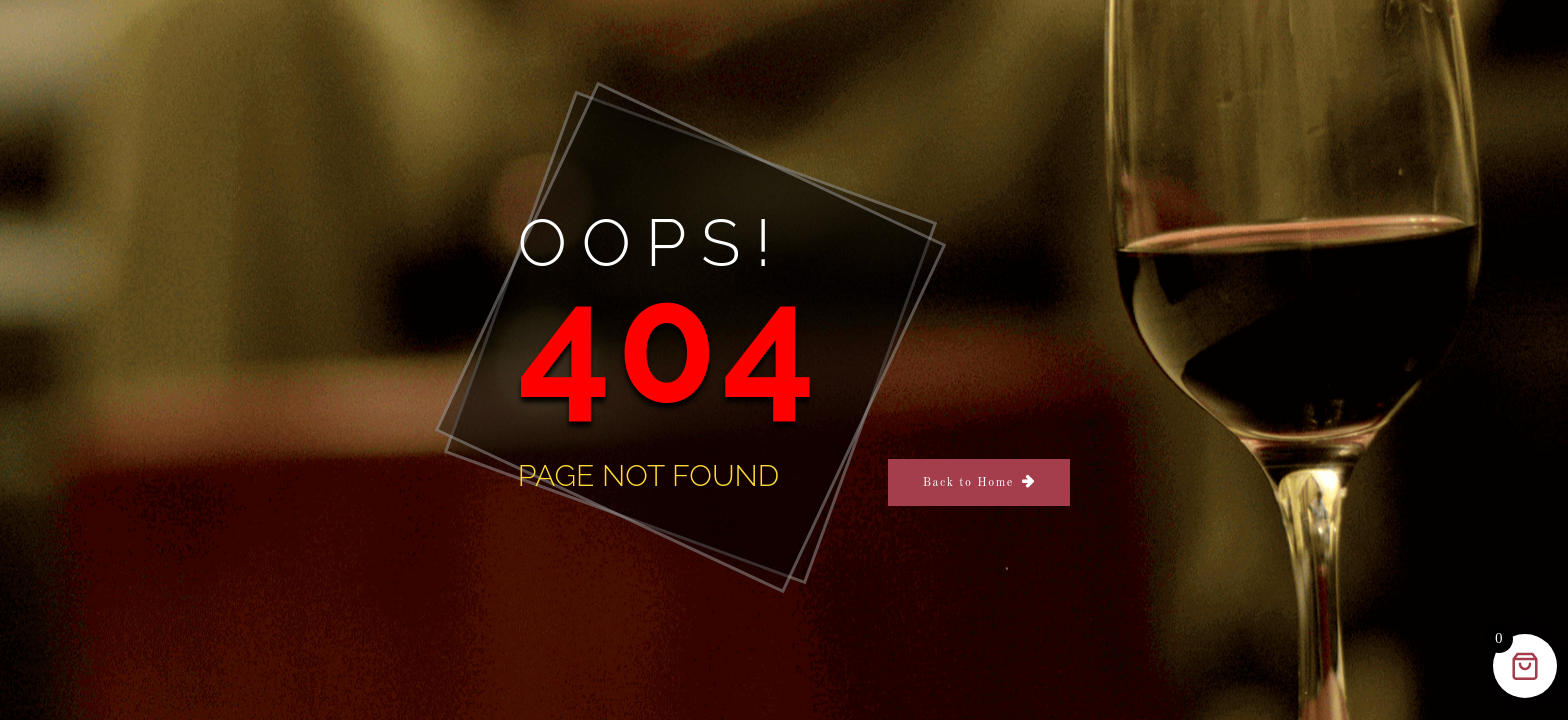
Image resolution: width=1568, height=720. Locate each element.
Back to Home (968, 483)
